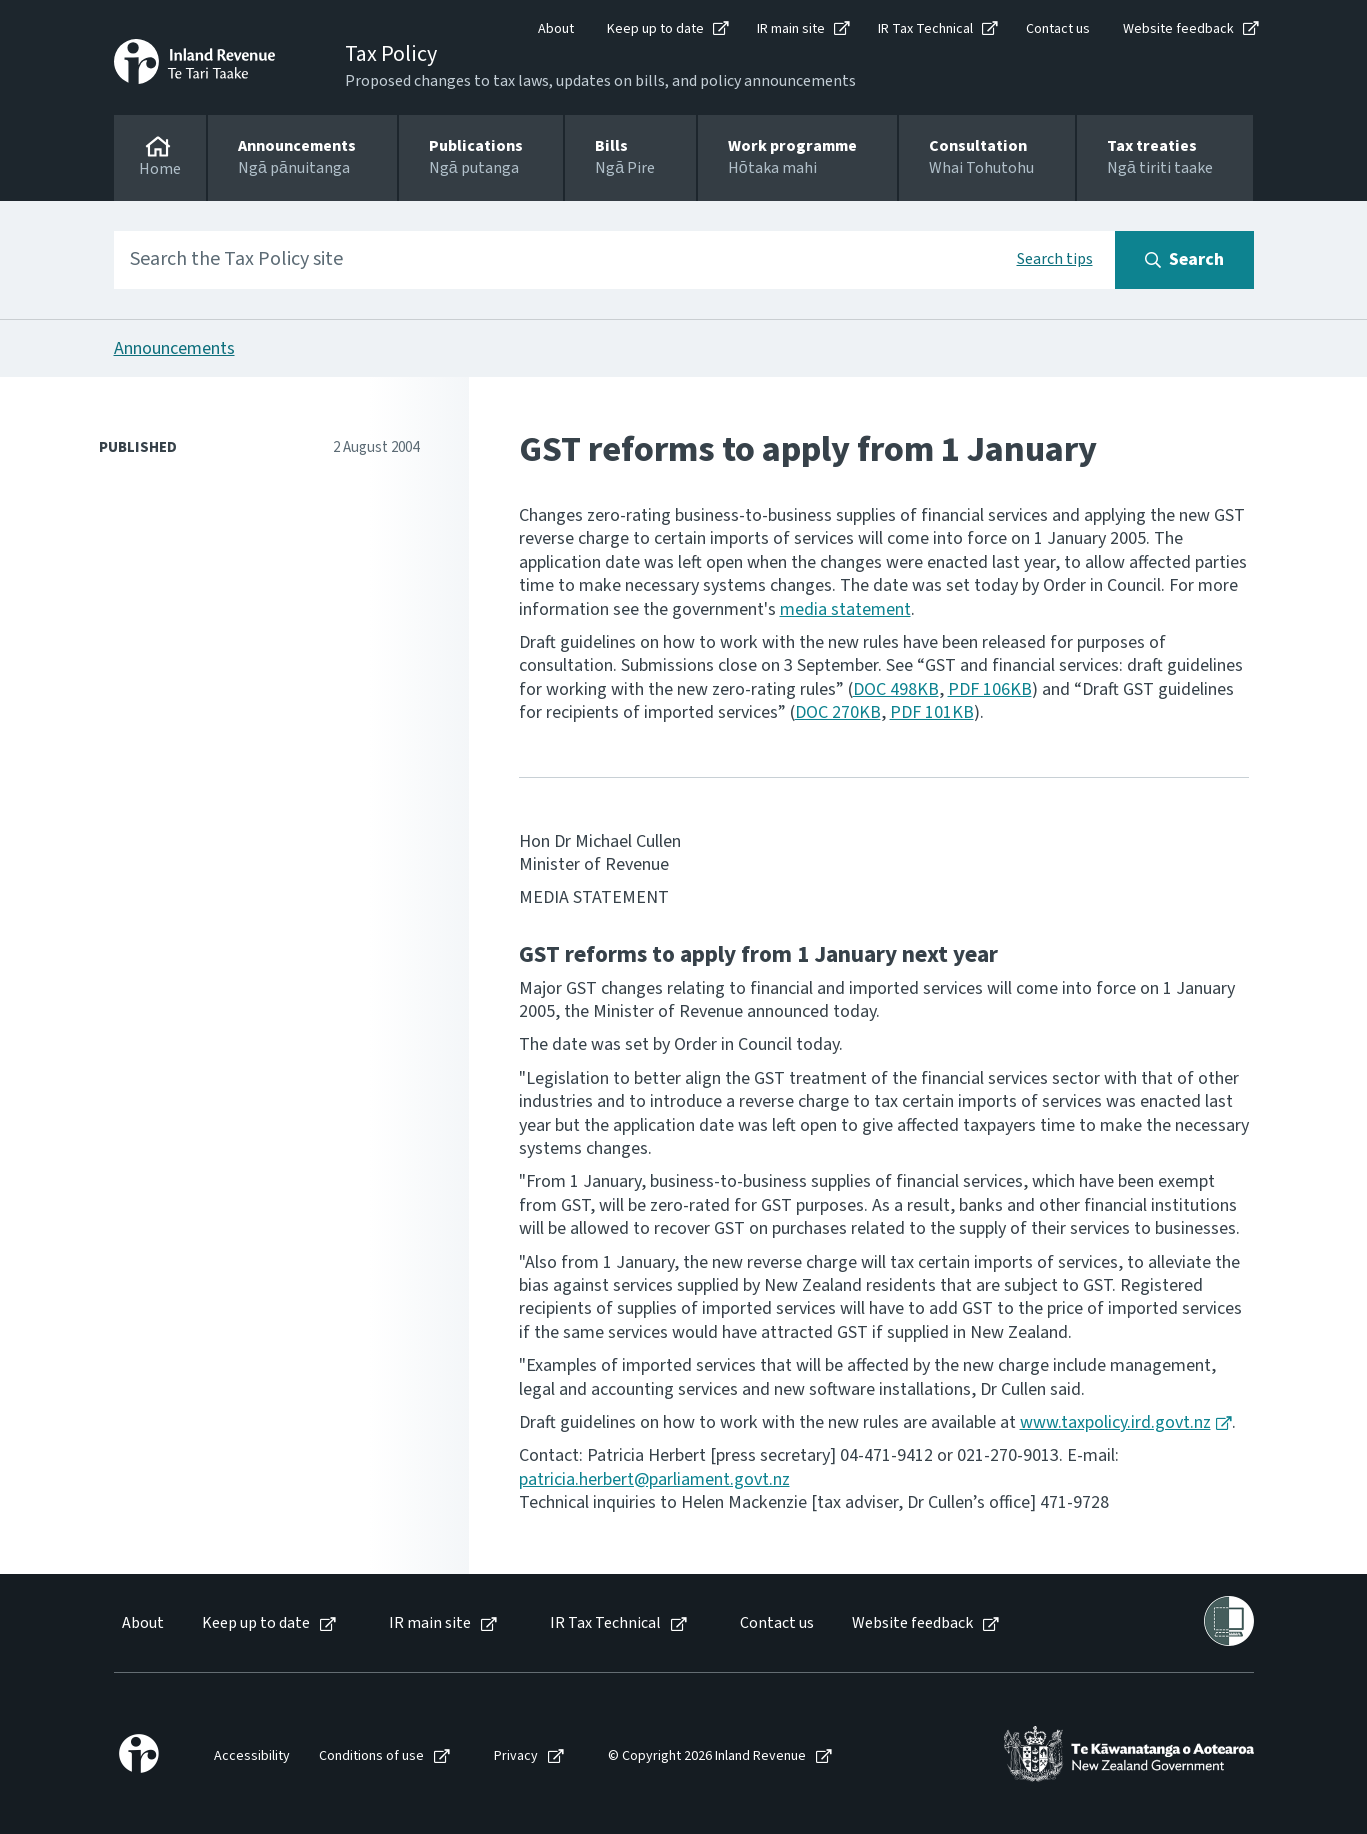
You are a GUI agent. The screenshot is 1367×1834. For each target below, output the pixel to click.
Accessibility (252, 1756)
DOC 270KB (838, 712)
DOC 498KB (896, 689)
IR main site (791, 29)
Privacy (516, 1756)
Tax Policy (391, 54)
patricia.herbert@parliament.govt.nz (654, 1479)
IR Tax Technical (925, 29)
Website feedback (1178, 29)
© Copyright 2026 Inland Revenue (707, 1756)
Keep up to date (655, 29)
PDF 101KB (932, 712)
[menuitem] (141, 1623)
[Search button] (1184, 260)
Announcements (174, 348)
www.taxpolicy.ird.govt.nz (1115, 1422)
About (556, 29)
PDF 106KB (990, 689)
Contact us (1058, 29)
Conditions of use (371, 1756)
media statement (845, 609)
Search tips (1055, 259)
